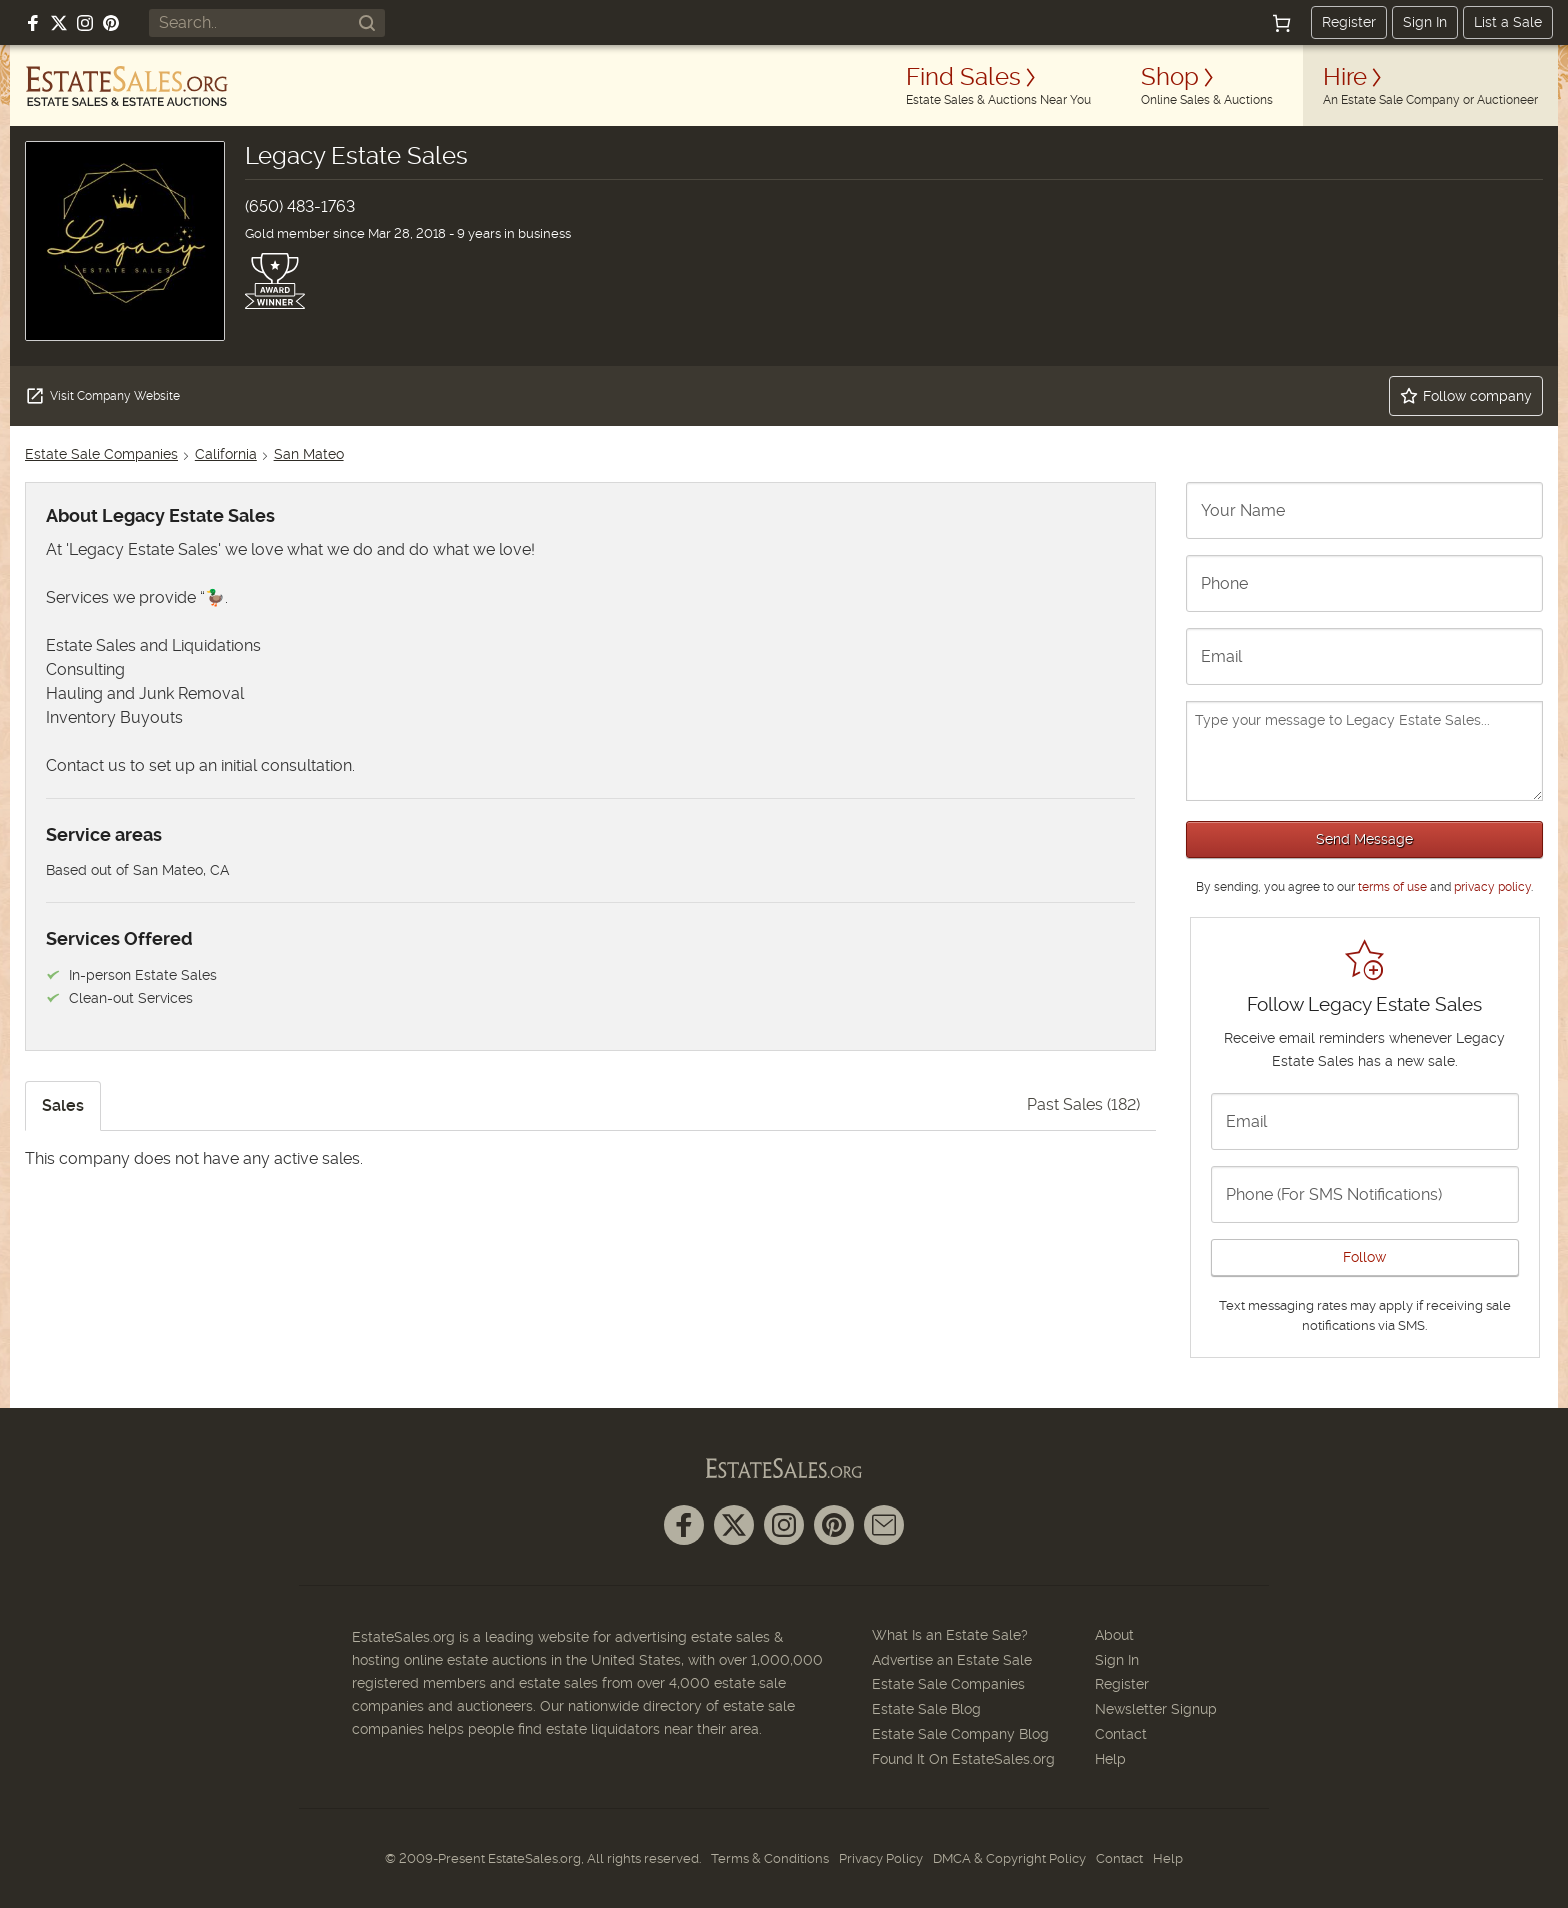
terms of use (1392, 887)
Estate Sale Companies (101, 454)
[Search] (367, 23)
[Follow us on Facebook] (33, 23)
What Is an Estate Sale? (950, 1635)
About (1114, 1635)
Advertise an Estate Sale (952, 1660)
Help (1110, 1759)
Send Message (1364, 839)
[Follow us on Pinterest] (111, 23)
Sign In (1425, 22)
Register (1349, 22)
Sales (63, 1105)
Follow (1364, 1257)
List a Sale (1508, 22)
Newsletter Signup (1156, 1709)
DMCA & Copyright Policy (1009, 1858)
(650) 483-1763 (300, 206)
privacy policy (1492, 887)
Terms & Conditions (770, 1858)
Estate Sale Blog (926, 1709)
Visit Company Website (102, 396)
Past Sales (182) (1083, 1104)
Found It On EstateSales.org (963, 1759)
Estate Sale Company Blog (960, 1734)
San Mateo (309, 454)
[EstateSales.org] (127, 86)
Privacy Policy (881, 1858)
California (226, 454)
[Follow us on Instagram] (85, 23)
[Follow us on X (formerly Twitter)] (59, 23)
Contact (1121, 1734)
